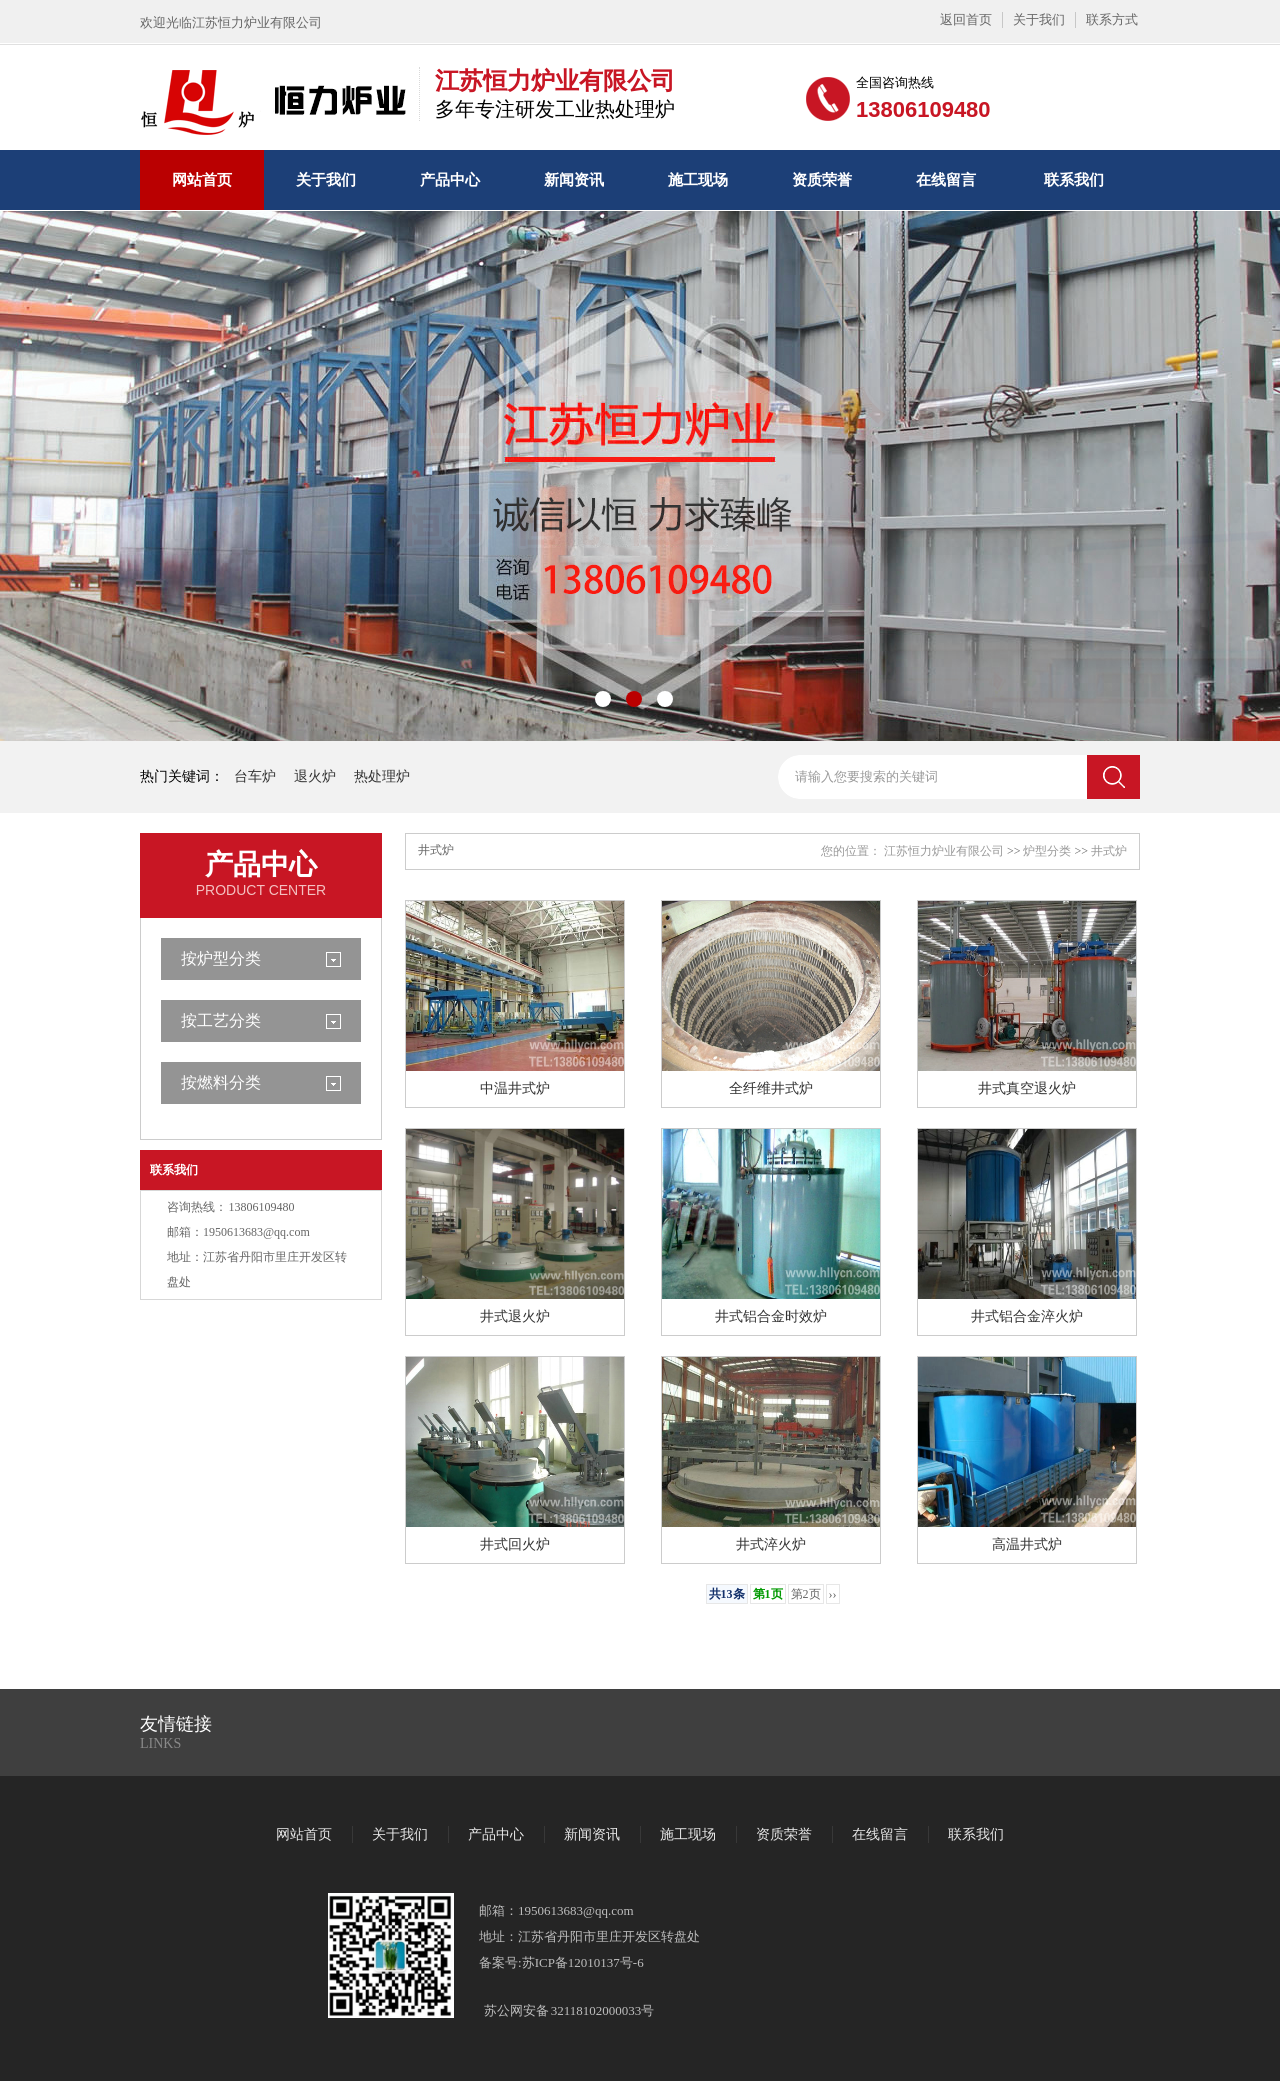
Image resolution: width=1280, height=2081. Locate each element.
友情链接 (176, 1724)
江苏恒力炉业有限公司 (944, 851)
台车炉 (255, 776)
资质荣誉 (822, 180)
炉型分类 (1047, 851)
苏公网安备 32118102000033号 (569, 2010)
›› (833, 1594)
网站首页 (202, 180)
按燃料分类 (221, 1082)
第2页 (806, 1594)
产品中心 (450, 180)
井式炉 (1109, 851)
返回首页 (966, 19)
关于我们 (1039, 19)
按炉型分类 (221, 958)
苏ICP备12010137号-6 (583, 1962)
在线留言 (946, 180)
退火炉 (315, 776)
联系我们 (1074, 180)
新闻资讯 (574, 180)
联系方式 (1112, 19)
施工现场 (698, 180)
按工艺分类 (221, 1020)
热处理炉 (382, 776)
